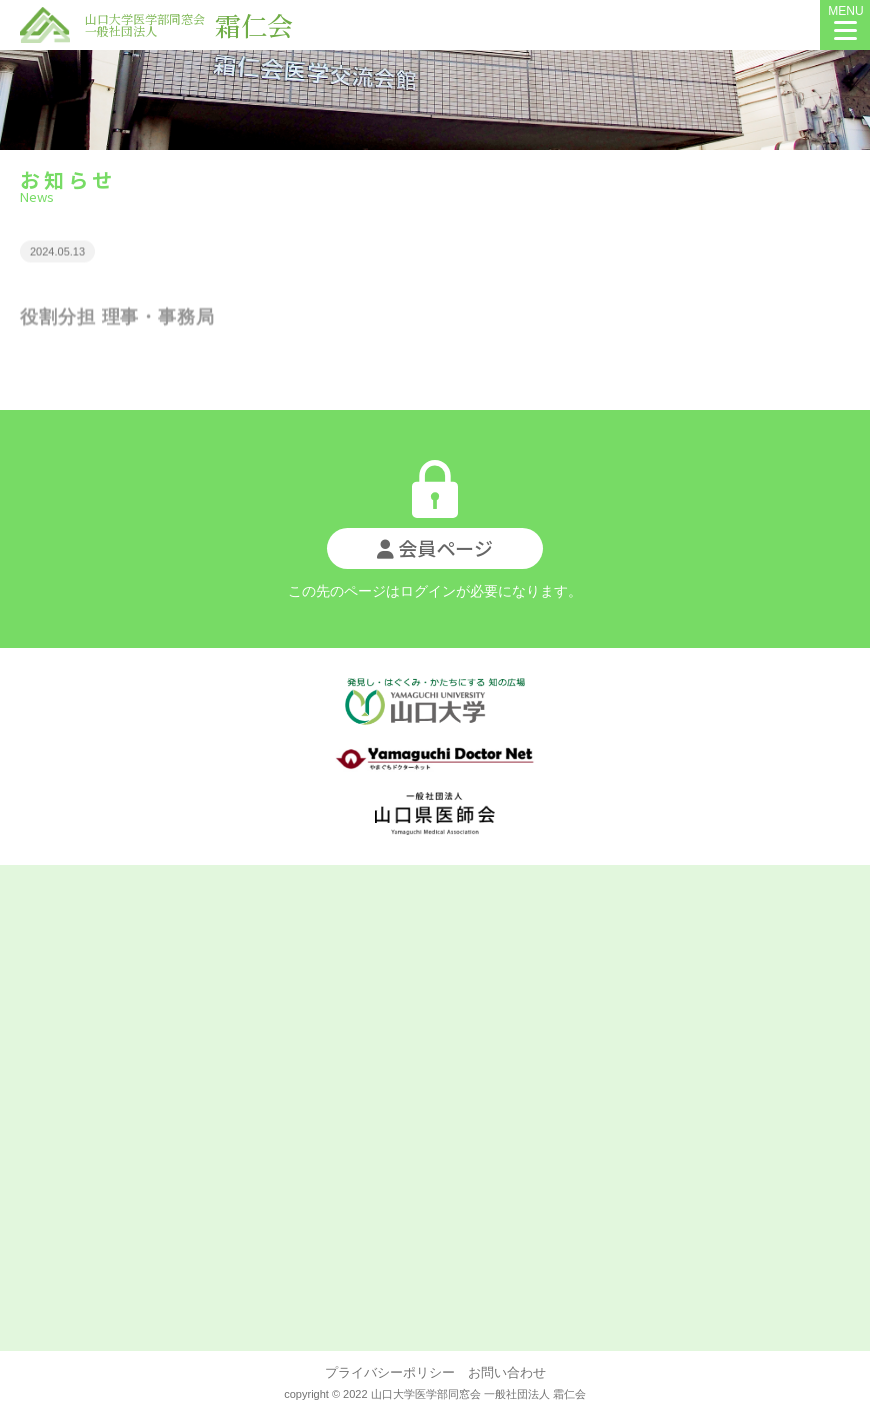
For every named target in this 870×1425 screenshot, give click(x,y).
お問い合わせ (500, 1372)
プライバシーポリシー (390, 1372)
